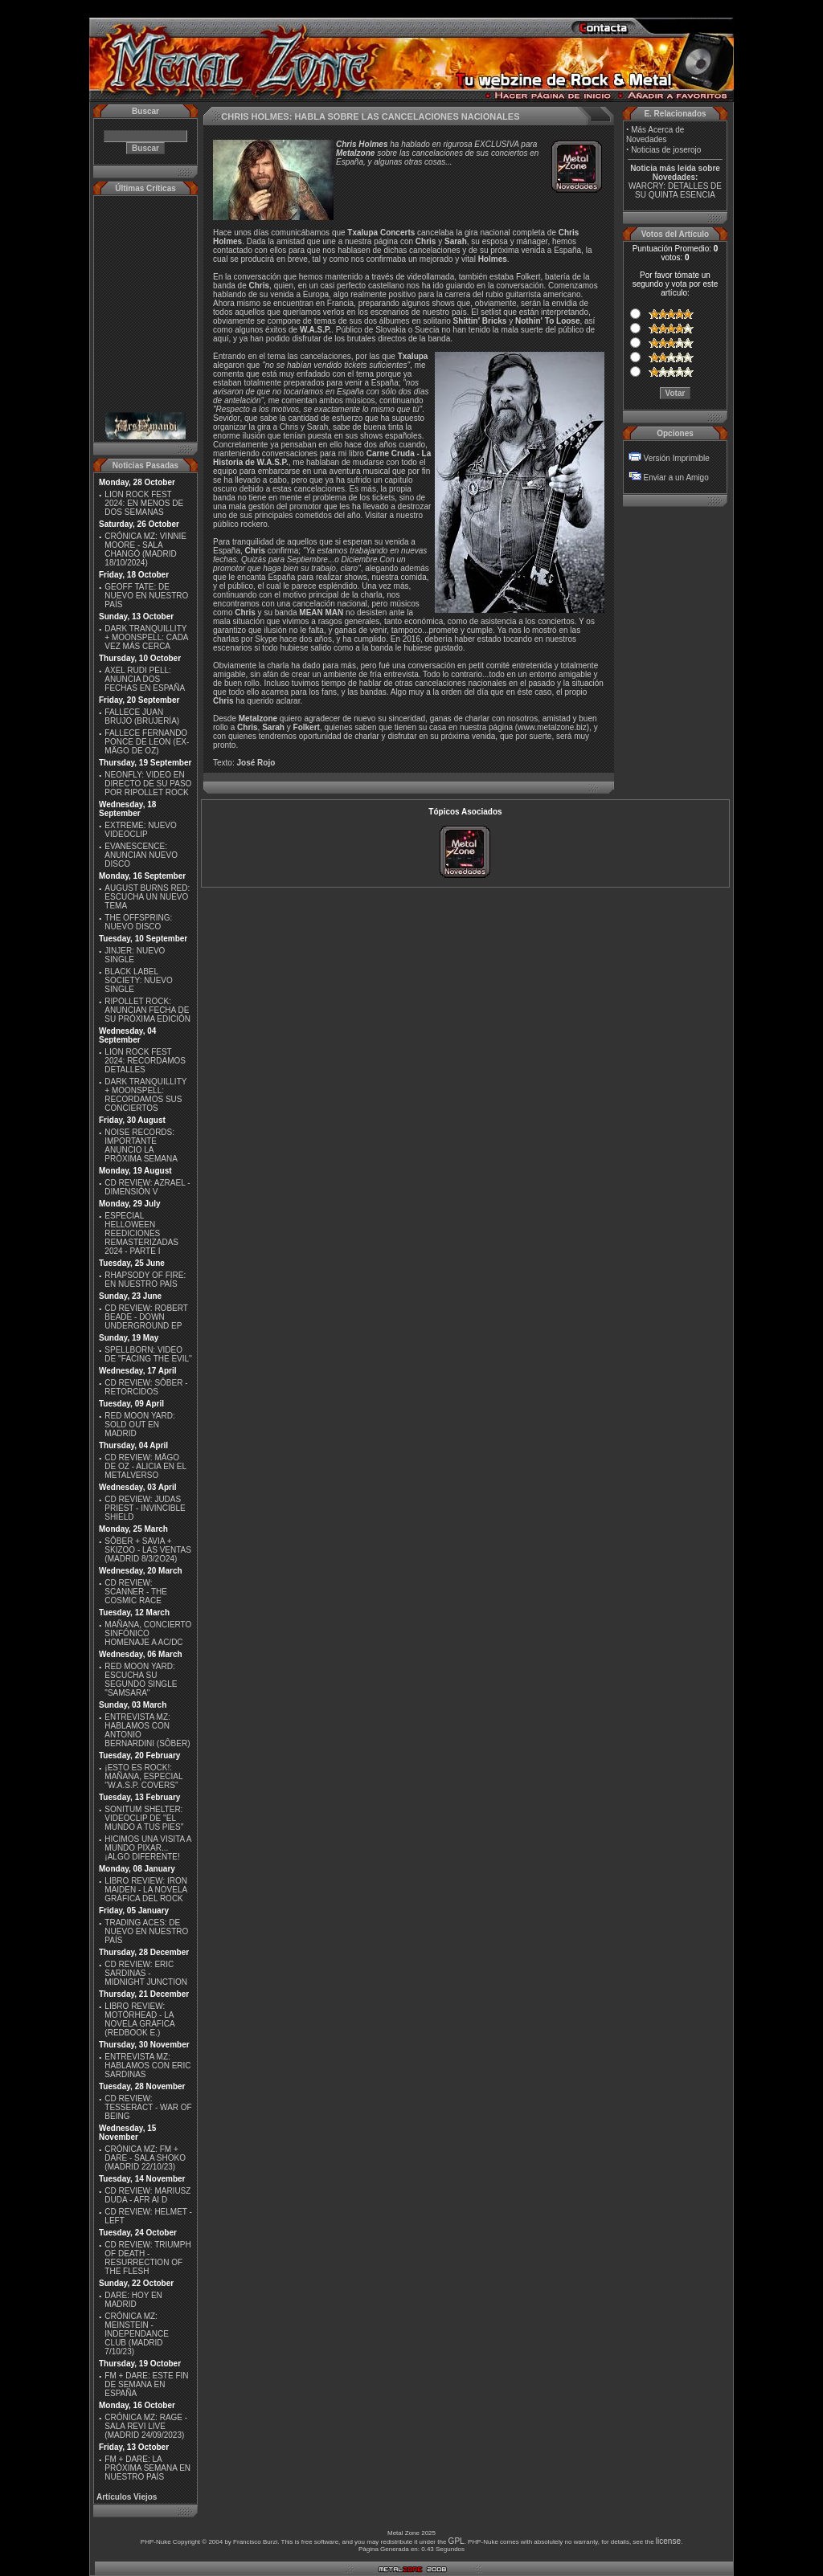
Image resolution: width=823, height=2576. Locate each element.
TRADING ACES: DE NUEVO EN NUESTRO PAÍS (146, 1931)
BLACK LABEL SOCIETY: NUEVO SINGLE (138, 980)
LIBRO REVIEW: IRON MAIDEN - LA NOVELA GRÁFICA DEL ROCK (145, 1889)
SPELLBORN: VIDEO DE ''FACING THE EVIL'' (148, 1354)
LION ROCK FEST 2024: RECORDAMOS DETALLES (145, 1060)
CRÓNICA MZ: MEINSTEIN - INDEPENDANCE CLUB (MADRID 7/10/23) (136, 2334)
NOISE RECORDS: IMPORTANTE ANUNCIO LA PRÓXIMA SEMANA (141, 1145)
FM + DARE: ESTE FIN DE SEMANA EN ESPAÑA (146, 2384)
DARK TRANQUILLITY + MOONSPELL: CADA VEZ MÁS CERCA (146, 637)
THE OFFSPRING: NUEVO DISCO (138, 922)
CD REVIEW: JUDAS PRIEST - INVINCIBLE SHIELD (144, 1508)
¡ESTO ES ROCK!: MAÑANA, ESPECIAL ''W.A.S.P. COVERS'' (143, 1776)
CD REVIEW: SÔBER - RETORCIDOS (145, 1387)
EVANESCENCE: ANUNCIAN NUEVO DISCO (141, 855)
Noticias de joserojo (666, 149)
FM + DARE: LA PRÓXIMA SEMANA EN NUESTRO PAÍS (147, 2468)
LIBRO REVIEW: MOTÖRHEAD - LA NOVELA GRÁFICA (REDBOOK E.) (139, 2019)
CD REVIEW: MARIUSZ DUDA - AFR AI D (147, 2195)
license (668, 2541)
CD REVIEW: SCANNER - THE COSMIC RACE (135, 1591)
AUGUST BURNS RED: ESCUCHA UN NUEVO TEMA (147, 897)
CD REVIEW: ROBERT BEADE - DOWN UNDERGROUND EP (145, 1317)
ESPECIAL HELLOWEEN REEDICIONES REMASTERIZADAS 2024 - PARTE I (141, 1233)
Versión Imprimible (677, 458)
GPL (456, 2541)
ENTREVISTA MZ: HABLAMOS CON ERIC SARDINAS (147, 2065)
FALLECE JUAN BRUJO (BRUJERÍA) (141, 716)
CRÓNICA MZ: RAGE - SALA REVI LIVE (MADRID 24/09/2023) (145, 2426)
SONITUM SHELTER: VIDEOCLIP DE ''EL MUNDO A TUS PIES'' (143, 1818)
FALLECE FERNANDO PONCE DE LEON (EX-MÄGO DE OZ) (146, 742)
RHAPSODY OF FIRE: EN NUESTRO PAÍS (145, 1279)
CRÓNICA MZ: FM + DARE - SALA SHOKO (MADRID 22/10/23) (145, 2158)
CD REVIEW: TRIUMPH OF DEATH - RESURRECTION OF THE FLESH (147, 2258)
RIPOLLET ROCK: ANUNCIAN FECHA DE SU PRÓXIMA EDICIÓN (147, 1010)
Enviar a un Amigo (676, 477)
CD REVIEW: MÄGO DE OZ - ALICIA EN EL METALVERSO (145, 1466)
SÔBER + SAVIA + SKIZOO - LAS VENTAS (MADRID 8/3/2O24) (147, 1550)
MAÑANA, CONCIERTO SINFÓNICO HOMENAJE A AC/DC (147, 1633)
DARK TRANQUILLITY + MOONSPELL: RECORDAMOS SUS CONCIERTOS (145, 1094)
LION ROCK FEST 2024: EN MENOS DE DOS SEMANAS (143, 503)
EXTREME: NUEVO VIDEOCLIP (140, 830)
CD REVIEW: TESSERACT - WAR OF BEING (147, 2107)
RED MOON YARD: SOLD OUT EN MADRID (139, 1424)
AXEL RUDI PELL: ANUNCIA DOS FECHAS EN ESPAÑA (144, 679)
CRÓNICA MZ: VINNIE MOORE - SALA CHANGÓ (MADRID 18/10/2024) (145, 549)
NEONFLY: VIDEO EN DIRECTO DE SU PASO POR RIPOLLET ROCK (147, 783)
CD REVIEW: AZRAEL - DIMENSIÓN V (147, 1187)
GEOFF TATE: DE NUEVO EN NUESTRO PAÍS (146, 595)
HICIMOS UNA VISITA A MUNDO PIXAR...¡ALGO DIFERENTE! (147, 1848)
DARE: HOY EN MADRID (133, 2300)
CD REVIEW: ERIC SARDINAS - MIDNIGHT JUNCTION (145, 1973)
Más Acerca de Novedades (655, 134)
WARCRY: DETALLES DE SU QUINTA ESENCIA (675, 190)
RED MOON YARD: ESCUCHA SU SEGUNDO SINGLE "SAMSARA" (140, 1679)
